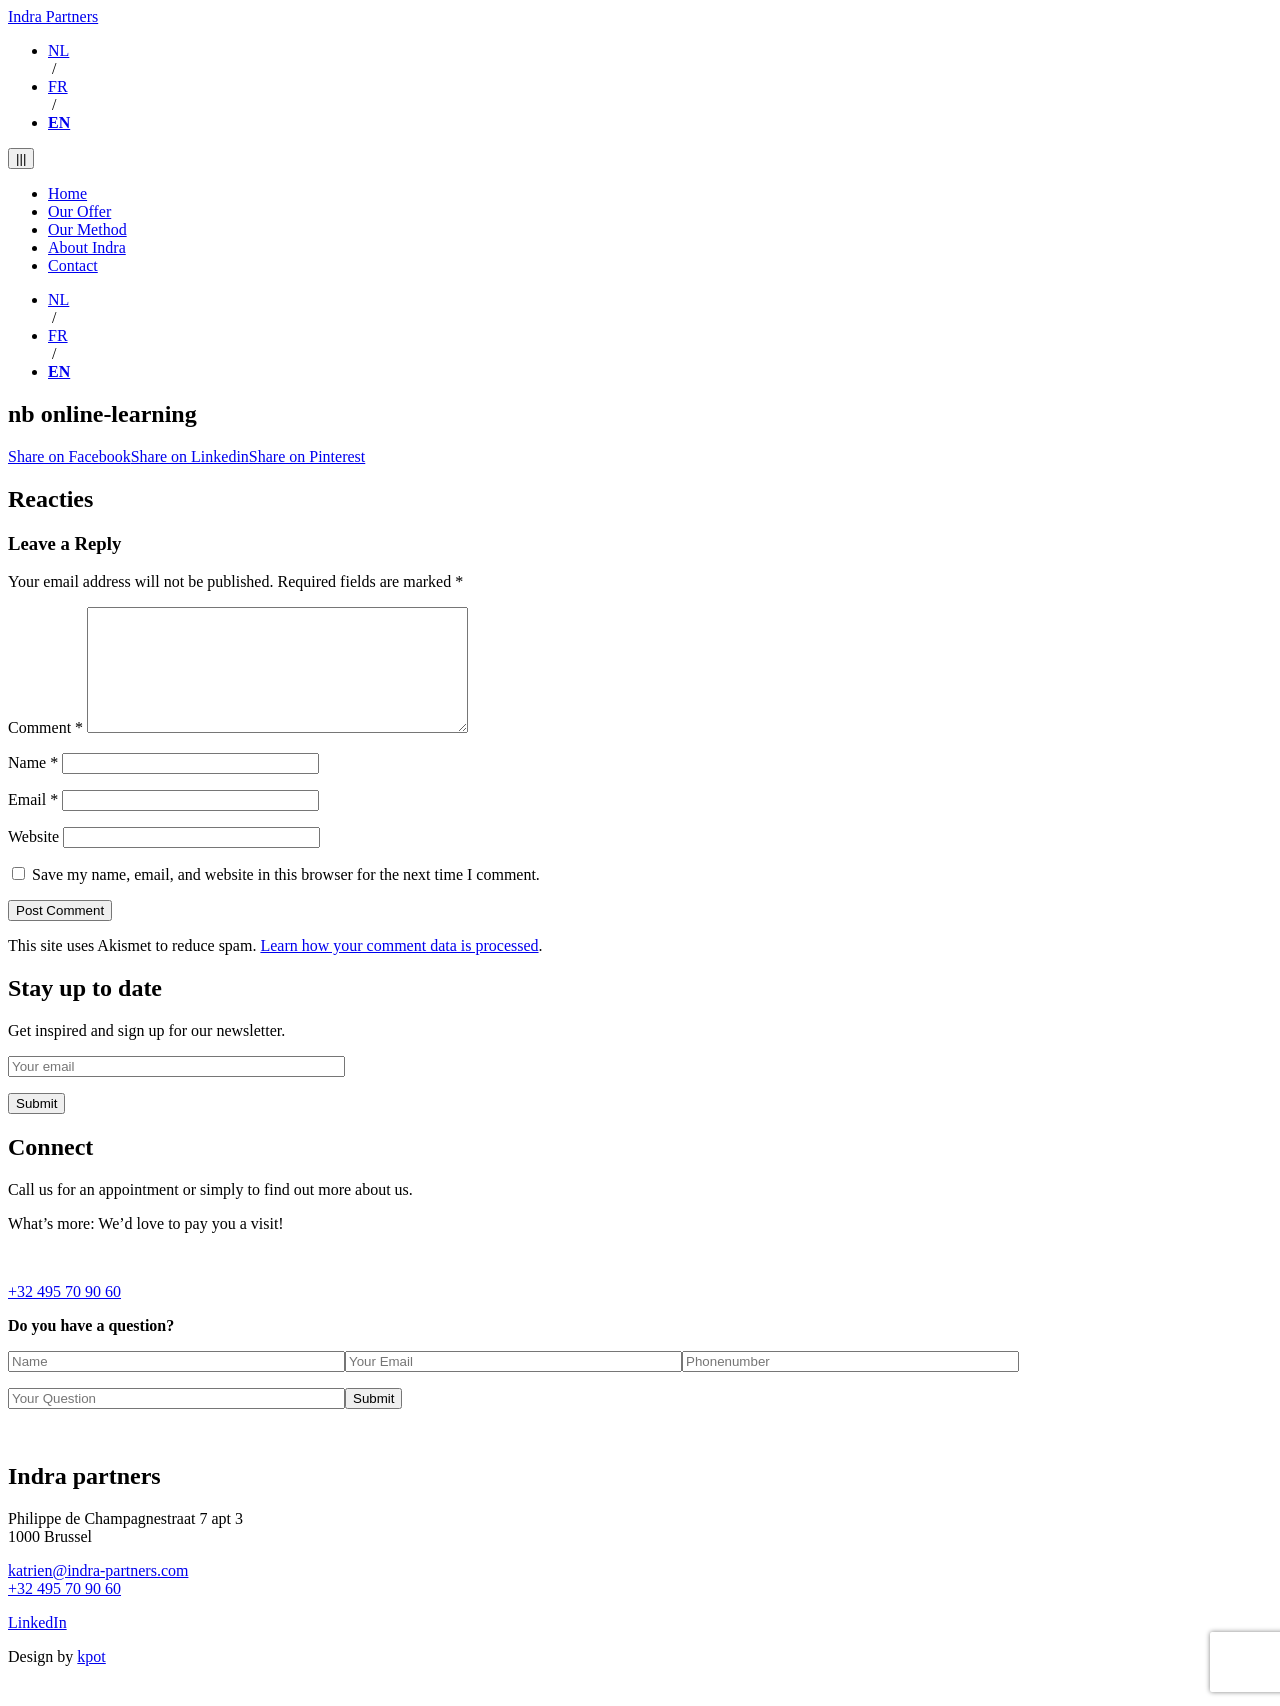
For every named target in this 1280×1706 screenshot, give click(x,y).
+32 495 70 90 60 (64, 1315)
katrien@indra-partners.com (98, 1594)
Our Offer (79, 211)
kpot (91, 1680)
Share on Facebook (69, 456)
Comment (45, 751)
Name (33, 786)
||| (21, 158)
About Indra (87, 247)
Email (33, 823)
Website (33, 860)
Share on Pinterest (307, 456)
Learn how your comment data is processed (399, 969)
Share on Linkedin (190, 456)
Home (67, 193)
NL (58, 50)
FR (58, 86)
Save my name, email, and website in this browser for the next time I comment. (286, 898)
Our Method (87, 229)
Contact (73, 265)
